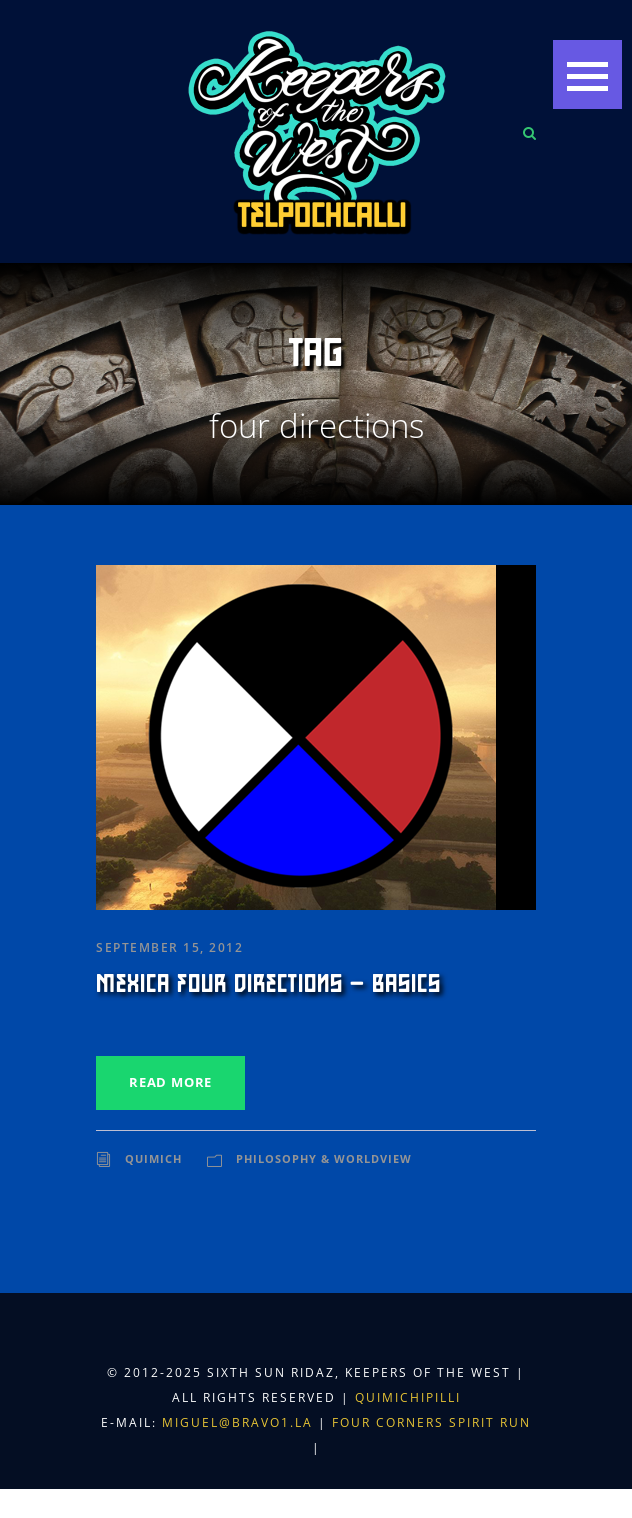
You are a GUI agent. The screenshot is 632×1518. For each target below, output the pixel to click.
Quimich (153, 1158)
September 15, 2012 (169, 947)
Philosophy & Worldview (324, 1158)
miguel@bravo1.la (237, 1422)
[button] (587, 74)
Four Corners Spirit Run (431, 1422)
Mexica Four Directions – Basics (268, 984)
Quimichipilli (408, 1397)
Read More (170, 1082)
